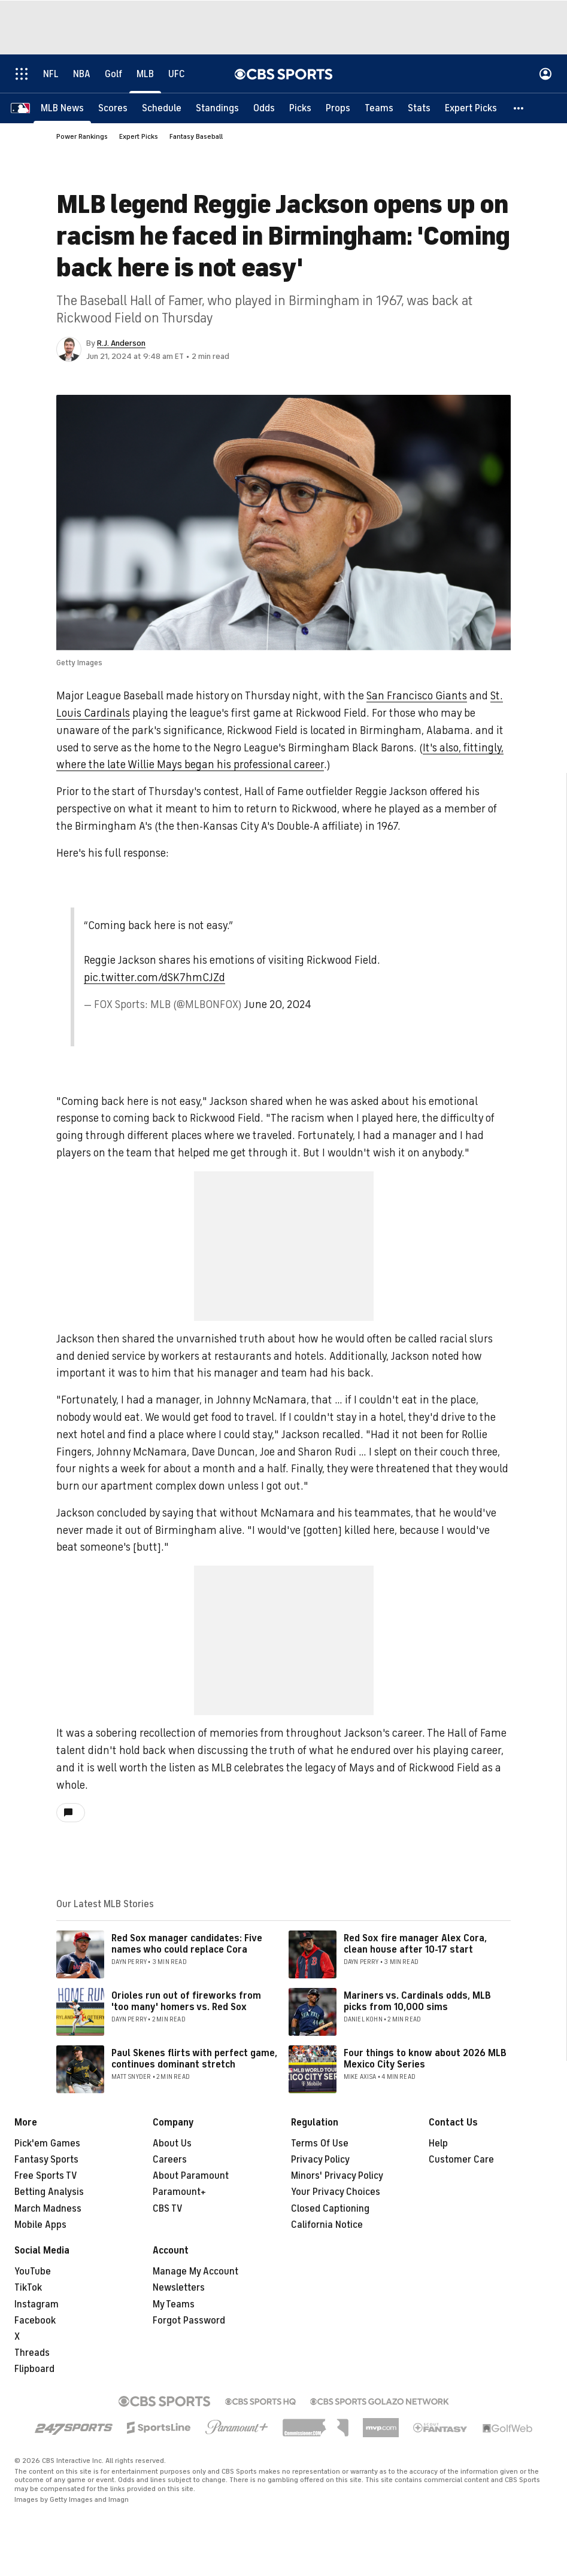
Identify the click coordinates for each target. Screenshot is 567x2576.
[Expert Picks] (471, 108)
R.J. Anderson (121, 343)
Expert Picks (138, 136)
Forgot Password (189, 2321)
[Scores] (113, 108)
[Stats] (419, 108)
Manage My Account (195, 2271)
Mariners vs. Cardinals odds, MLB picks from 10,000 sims (417, 2001)
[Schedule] (162, 108)
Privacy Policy (320, 2160)
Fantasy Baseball (196, 136)
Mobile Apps (40, 2225)
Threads (32, 2353)
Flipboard (34, 2369)
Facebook (35, 2321)
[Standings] (217, 108)
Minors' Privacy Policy (337, 2176)
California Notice (327, 2225)
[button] (519, 108)
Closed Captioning (330, 2209)
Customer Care (461, 2160)
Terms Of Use (319, 2143)
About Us (172, 2143)
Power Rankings (82, 136)
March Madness (47, 2209)
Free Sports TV (45, 2176)
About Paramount (191, 2176)
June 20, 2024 (277, 1004)
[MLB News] (62, 108)
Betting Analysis (49, 2192)
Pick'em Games (47, 2143)
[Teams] (379, 108)
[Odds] (264, 108)
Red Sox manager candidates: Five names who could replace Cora (186, 1944)
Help (438, 2143)
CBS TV (168, 2209)
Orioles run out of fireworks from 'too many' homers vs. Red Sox (186, 2001)
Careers (170, 2160)
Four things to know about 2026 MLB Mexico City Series (425, 2058)
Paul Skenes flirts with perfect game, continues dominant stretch (194, 2058)
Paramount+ (179, 2192)
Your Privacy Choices (335, 2192)
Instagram (36, 2304)
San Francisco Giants (416, 695)
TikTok (28, 2288)
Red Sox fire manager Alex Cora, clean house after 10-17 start (415, 1944)
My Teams (174, 2304)
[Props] (338, 108)
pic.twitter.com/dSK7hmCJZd (154, 977)
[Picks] (300, 108)
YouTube (32, 2271)
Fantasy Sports (46, 2160)
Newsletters (179, 2288)
